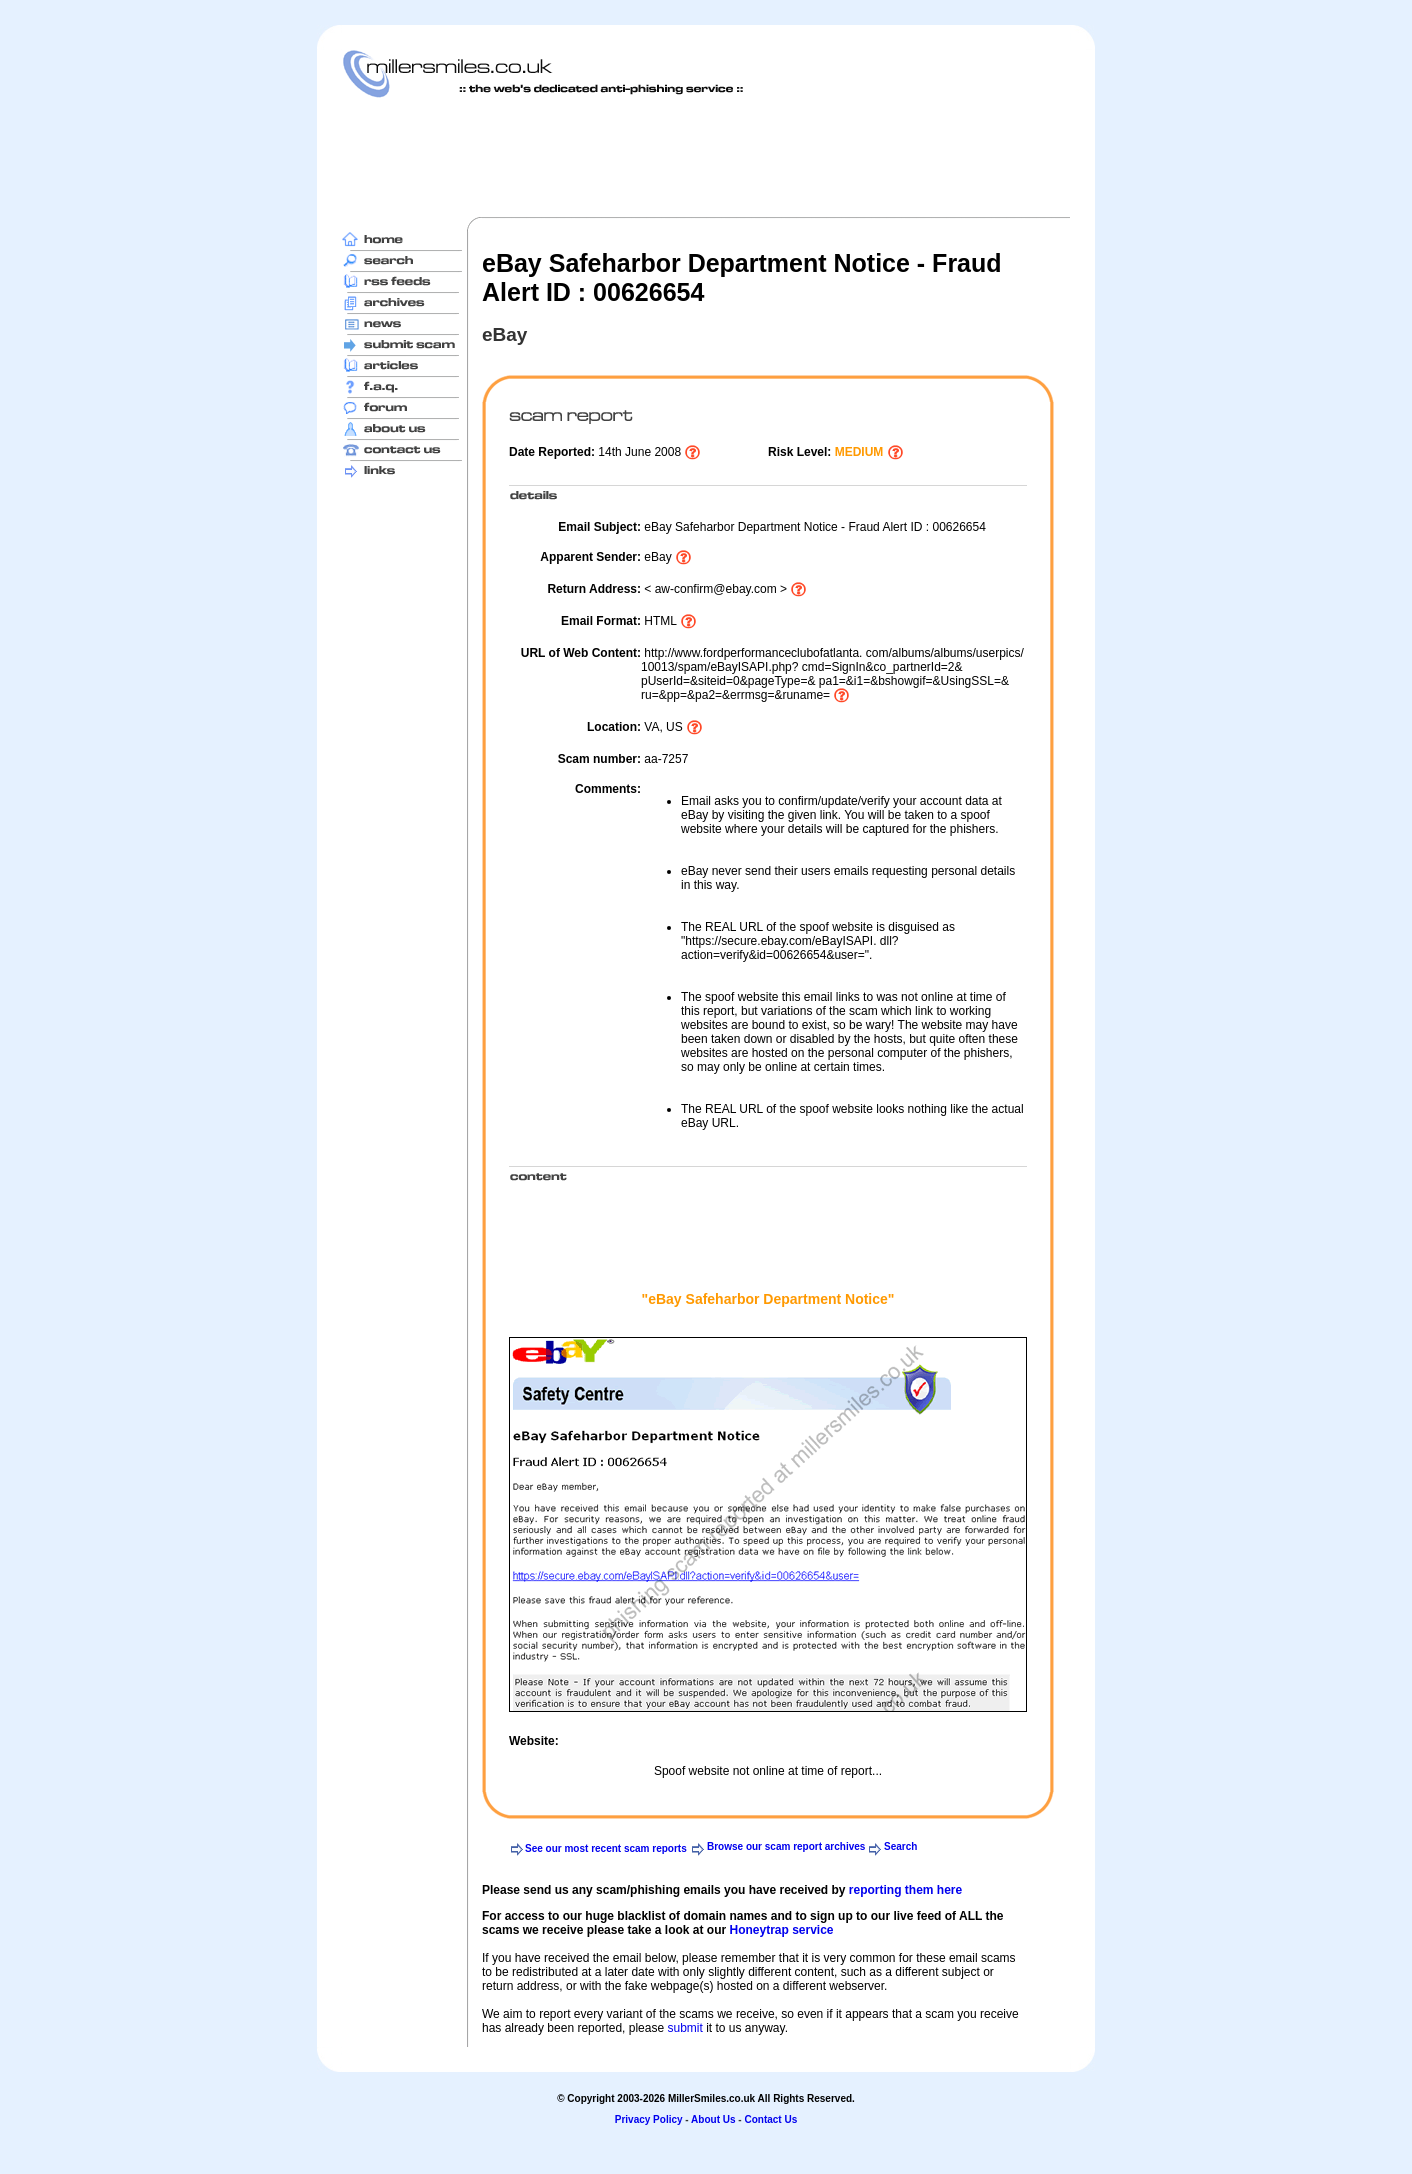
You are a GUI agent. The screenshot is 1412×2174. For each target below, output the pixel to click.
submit (684, 2028)
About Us (713, 2119)
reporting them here (905, 1890)
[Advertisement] (706, 157)
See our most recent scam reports (606, 1848)
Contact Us (770, 2119)
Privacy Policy (649, 2119)
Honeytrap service (781, 1930)
